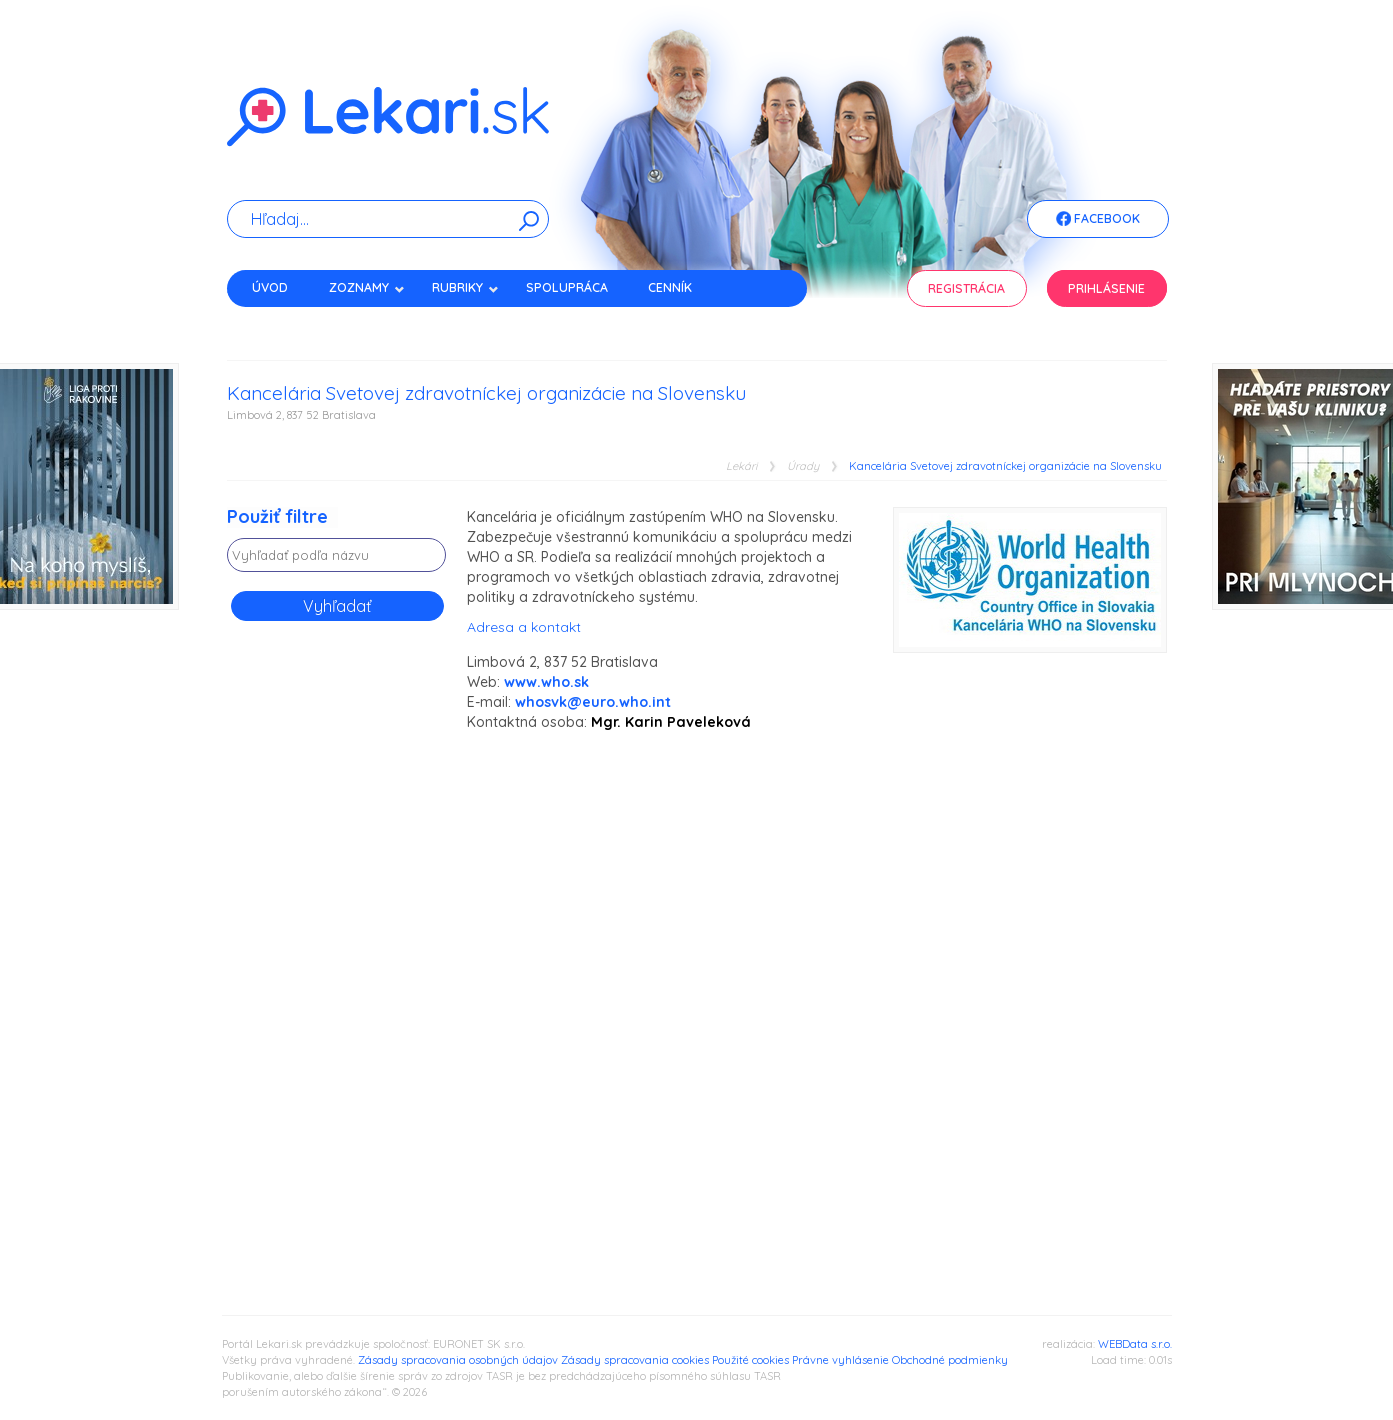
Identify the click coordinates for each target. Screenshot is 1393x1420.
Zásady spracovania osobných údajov (458, 1360)
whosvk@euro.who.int (593, 702)
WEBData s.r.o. (1135, 1344)
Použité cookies (750, 1360)
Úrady (803, 466)
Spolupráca (567, 287)
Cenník (670, 287)
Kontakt (280, 322)
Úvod (270, 287)
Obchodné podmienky (950, 1360)
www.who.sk (546, 682)
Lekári (741, 466)
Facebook (1098, 220)
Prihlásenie (1106, 288)
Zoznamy (367, 287)
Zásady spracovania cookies (635, 1360)
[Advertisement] (337, 955)
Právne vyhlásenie (840, 1360)
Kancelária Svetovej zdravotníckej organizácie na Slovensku (1005, 466)
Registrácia (966, 288)
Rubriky (465, 287)
